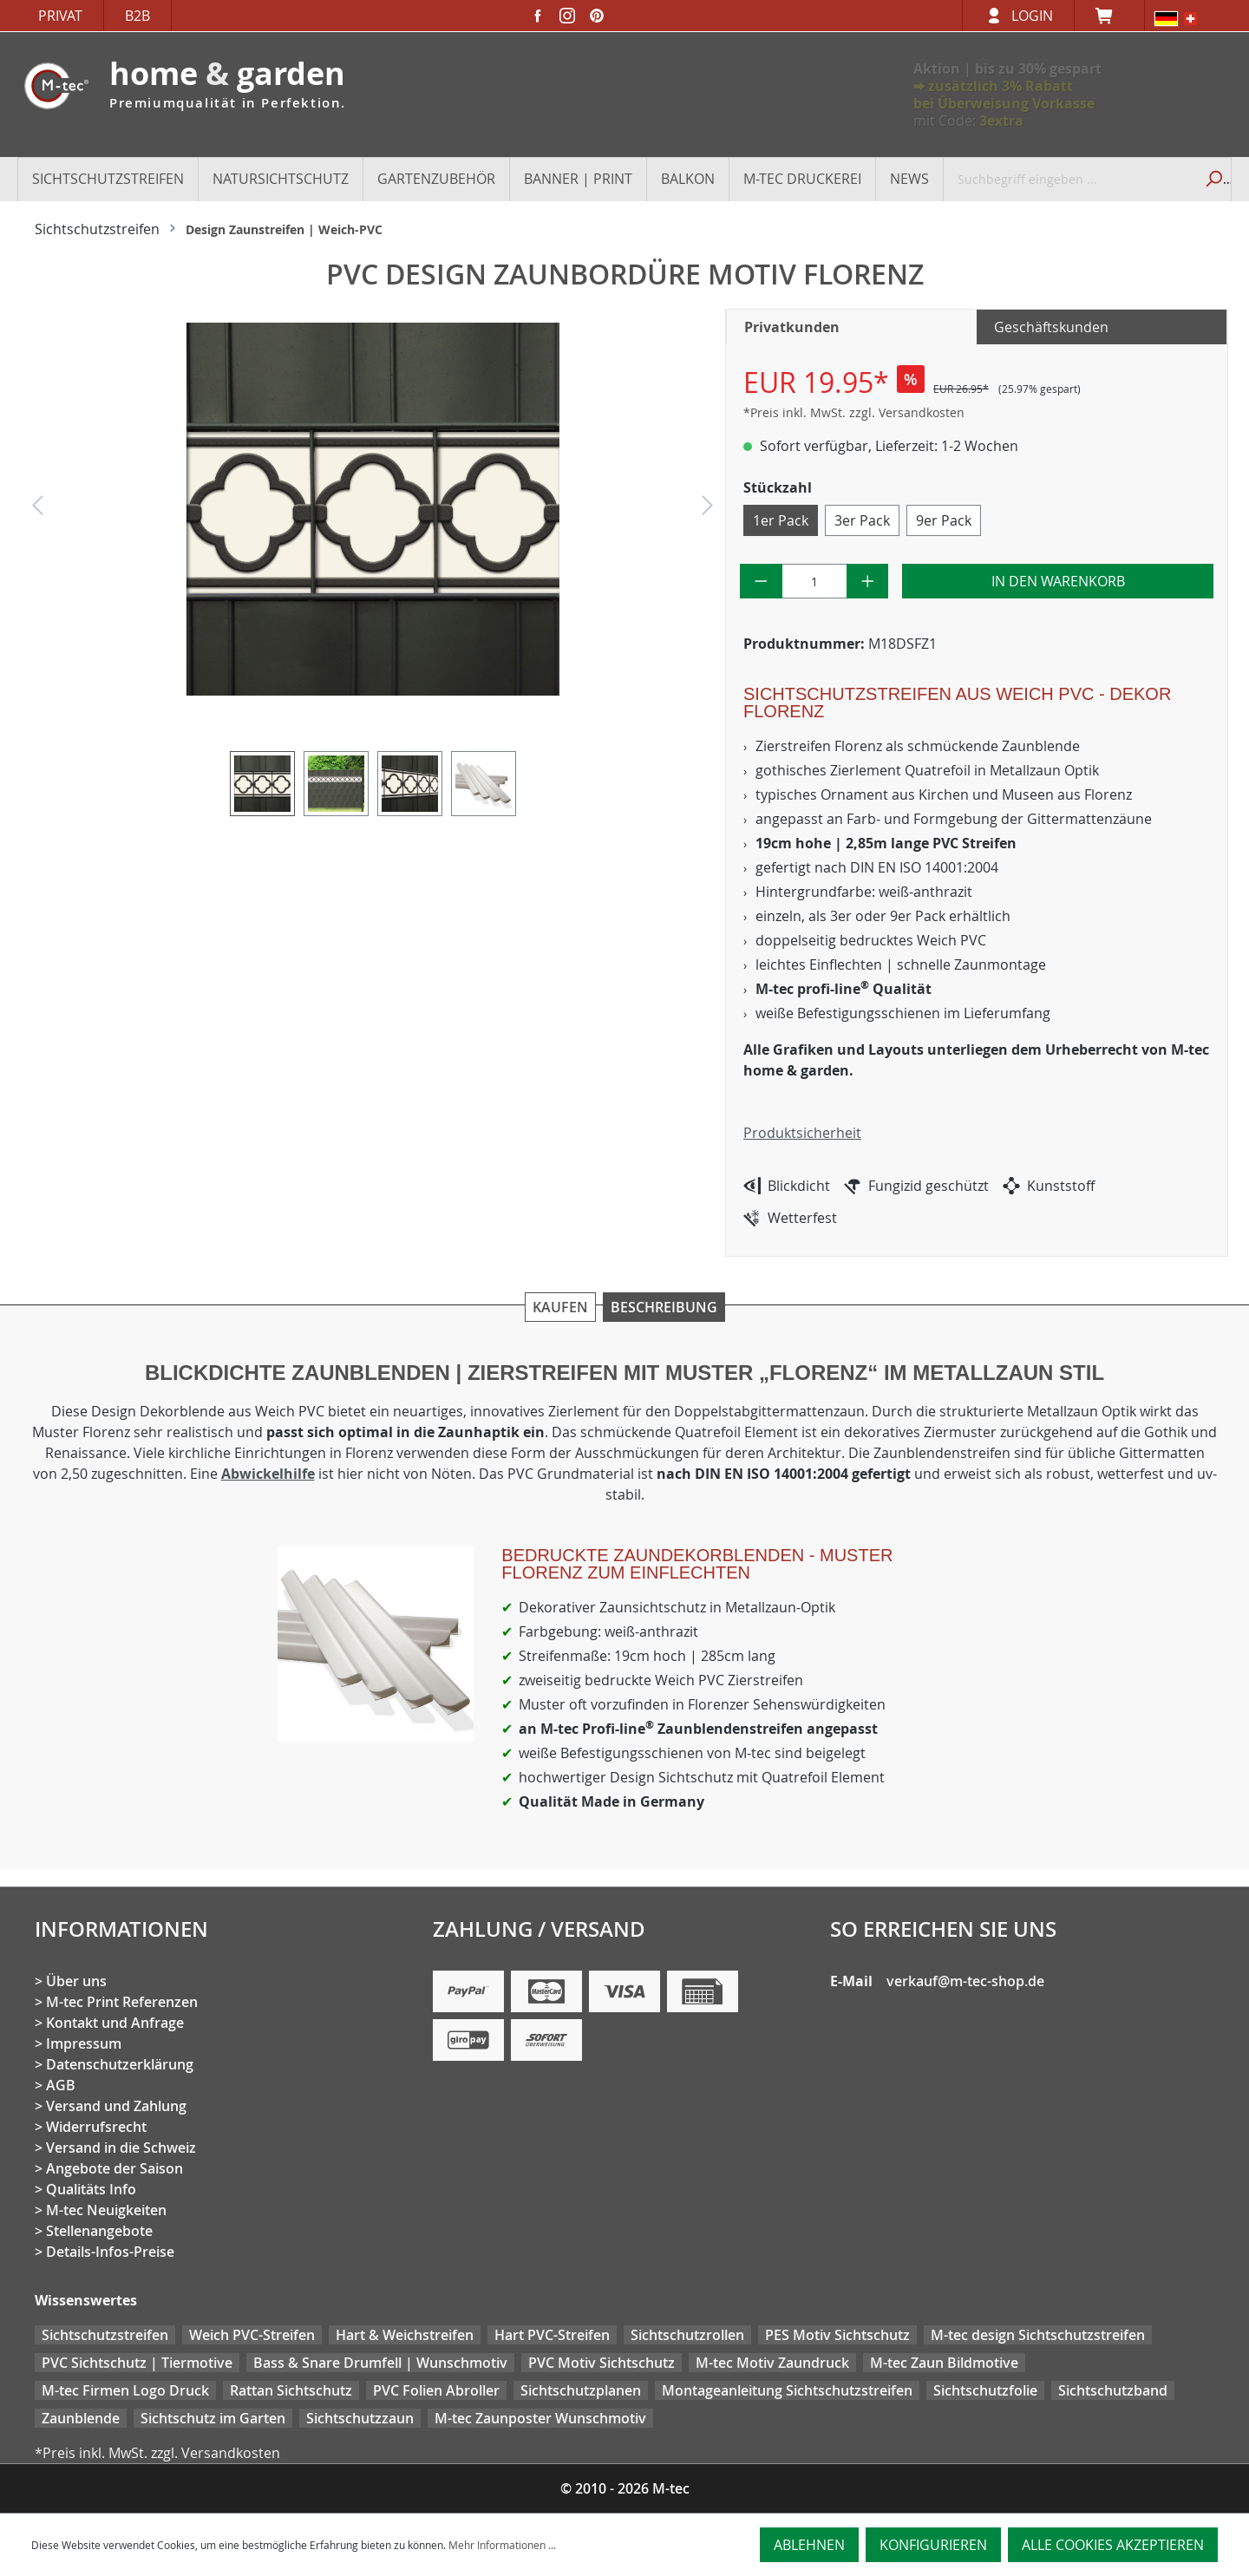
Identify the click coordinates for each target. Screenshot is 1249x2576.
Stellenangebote (99, 2230)
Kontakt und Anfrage (115, 2022)
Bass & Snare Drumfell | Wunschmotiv (380, 2362)
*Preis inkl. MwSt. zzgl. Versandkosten (854, 412)
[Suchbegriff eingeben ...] (1069, 178)
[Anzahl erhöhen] (868, 581)
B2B (137, 15)
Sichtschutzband (1112, 2390)
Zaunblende (81, 2418)
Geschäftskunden (1051, 327)
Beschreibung (664, 1307)
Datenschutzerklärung (119, 2064)
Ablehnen (809, 2544)
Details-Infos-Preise (110, 2251)
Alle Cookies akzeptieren (1113, 2544)
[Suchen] (1212, 178)
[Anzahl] (814, 581)
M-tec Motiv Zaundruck (772, 2362)
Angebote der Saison (114, 2168)
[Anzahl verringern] (761, 581)
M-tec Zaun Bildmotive (944, 2362)
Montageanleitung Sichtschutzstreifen (787, 2390)
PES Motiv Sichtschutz (837, 2334)
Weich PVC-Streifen (252, 2334)
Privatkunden (792, 327)
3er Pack (862, 520)
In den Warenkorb (1058, 581)
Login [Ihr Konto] (1032, 15)
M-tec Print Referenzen (122, 2001)
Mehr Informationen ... (502, 2545)
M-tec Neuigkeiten (106, 2210)
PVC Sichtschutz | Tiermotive (137, 2362)
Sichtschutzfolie (985, 2390)
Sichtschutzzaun (360, 2418)
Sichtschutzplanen (580, 2390)
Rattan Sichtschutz (291, 2390)
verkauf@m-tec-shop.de (965, 1981)
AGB (60, 2085)
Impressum (83, 2043)
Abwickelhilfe (268, 1473)
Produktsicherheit (802, 1132)
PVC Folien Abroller (436, 2390)
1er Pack (780, 520)
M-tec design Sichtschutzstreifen (1038, 2334)
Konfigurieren (933, 2544)
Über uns (76, 1981)
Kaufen (560, 1307)
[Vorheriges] (37, 509)
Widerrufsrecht (96, 2126)
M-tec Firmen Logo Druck (125, 2390)
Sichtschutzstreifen (105, 2334)
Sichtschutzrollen (687, 2334)
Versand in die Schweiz (121, 2147)
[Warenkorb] (1109, 15)
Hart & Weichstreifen (405, 2334)
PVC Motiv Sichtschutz (601, 2362)
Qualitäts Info (91, 2189)
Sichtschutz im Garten (213, 2418)
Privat (60, 15)
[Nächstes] (708, 509)
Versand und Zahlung (116, 2105)
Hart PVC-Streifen (552, 2334)
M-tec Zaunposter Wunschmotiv (540, 2418)
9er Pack (943, 520)
